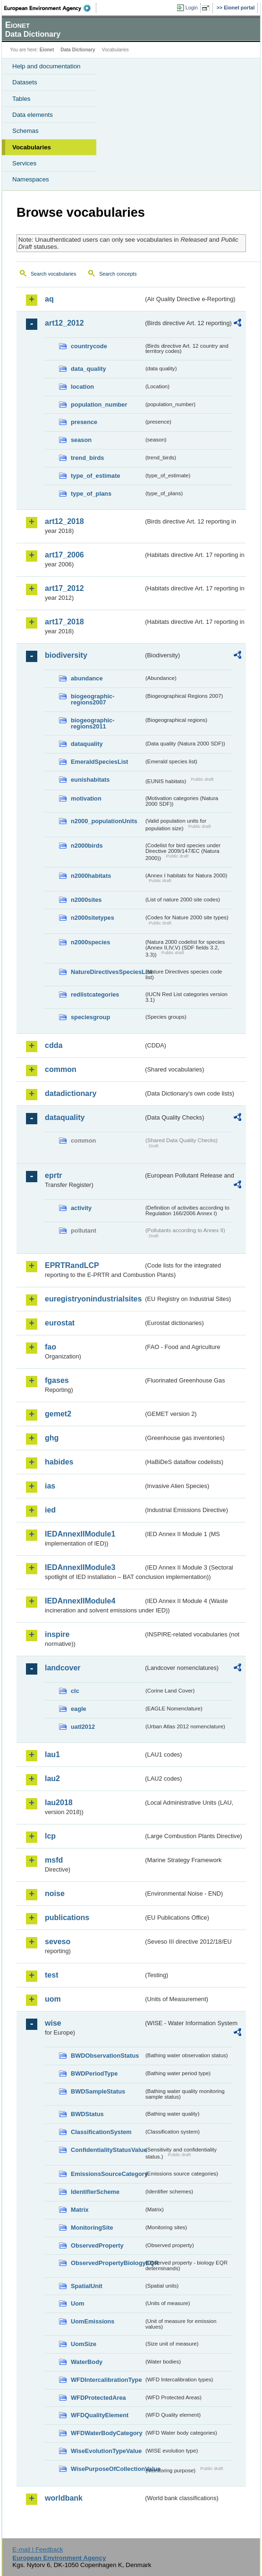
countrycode (89, 346)
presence (84, 421)
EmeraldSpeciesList (99, 761)
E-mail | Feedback (37, 2549)
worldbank (64, 2498)
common (60, 1069)
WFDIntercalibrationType (106, 2379)
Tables (21, 98)
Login (192, 7)
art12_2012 (64, 323)
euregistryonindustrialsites (93, 1299)
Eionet (47, 49)
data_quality (88, 368)
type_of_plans (91, 493)
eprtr (53, 1175)
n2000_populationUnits (104, 821)
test (51, 1975)
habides (59, 1462)
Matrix (80, 2209)
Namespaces (30, 179)
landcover (63, 1668)
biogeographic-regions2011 (92, 723)
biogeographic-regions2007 (92, 699)
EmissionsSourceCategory (107, 2173)
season (81, 439)
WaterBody (86, 2361)
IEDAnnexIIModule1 (80, 1534)
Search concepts (117, 274)
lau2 (52, 1779)
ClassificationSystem (101, 2131)
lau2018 (59, 1803)
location (82, 386)
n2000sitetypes (92, 917)
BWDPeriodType (94, 2073)
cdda (53, 1045)
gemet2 (58, 1414)
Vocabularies (31, 147)
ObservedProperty (97, 2245)
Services (24, 163)
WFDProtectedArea (98, 2397)
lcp (50, 1836)
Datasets (24, 82)
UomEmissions (92, 2321)
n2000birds (87, 845)
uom (53, 1999)
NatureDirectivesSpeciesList (107, 971)
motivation (86, 798)
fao (50, 1347)
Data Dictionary (77, 49)
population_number (99, 404)
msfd (54, 1860)
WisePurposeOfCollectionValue (107, 2468)
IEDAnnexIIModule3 (80, 1567)
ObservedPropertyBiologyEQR (107, 2262)
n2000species (90, 942)
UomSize (83, 2343)
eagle (78, 1708)
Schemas (25, 130)
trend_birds (87, 457)
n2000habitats (91, 875)
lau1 (52, 1754)
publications (67, 1918)
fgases (57, 1380)
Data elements (32, 114)
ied (50, 1510)
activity (81, 1207)
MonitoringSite (92, 2227)
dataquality (87, 743)
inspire (57, 1634)
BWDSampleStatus (98, 2091)
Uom (77, 2303)
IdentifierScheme (95, 2191)
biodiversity (66, 655)
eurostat (60, 1323)
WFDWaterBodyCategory (107, 2433)
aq (49, 299)
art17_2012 (64, 588)
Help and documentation (46, 66)
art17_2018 (64, 622)
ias (50, 1486)
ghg (52, 1438)
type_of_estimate (95, 475)
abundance (87, 678)
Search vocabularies (53, 274)
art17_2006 (64, 555)
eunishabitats (90, 779)
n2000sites (86, 899)
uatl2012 (83, 1726)
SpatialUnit (86, 2286)
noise (55, 1893)
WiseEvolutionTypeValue (106, 2450)
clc (75, 1690)
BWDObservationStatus (105, 2055)
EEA (50, 8)
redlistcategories (95, 994)
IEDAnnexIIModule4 (80, 1601)
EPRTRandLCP (72, 1265)
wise (53, 2023)
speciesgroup (90, 1017)
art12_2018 (64, 521)
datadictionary (70, 1093)
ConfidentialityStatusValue (107, 2149)
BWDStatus (87, 2114)
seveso (57, 1942)
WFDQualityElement (99, 2415)
